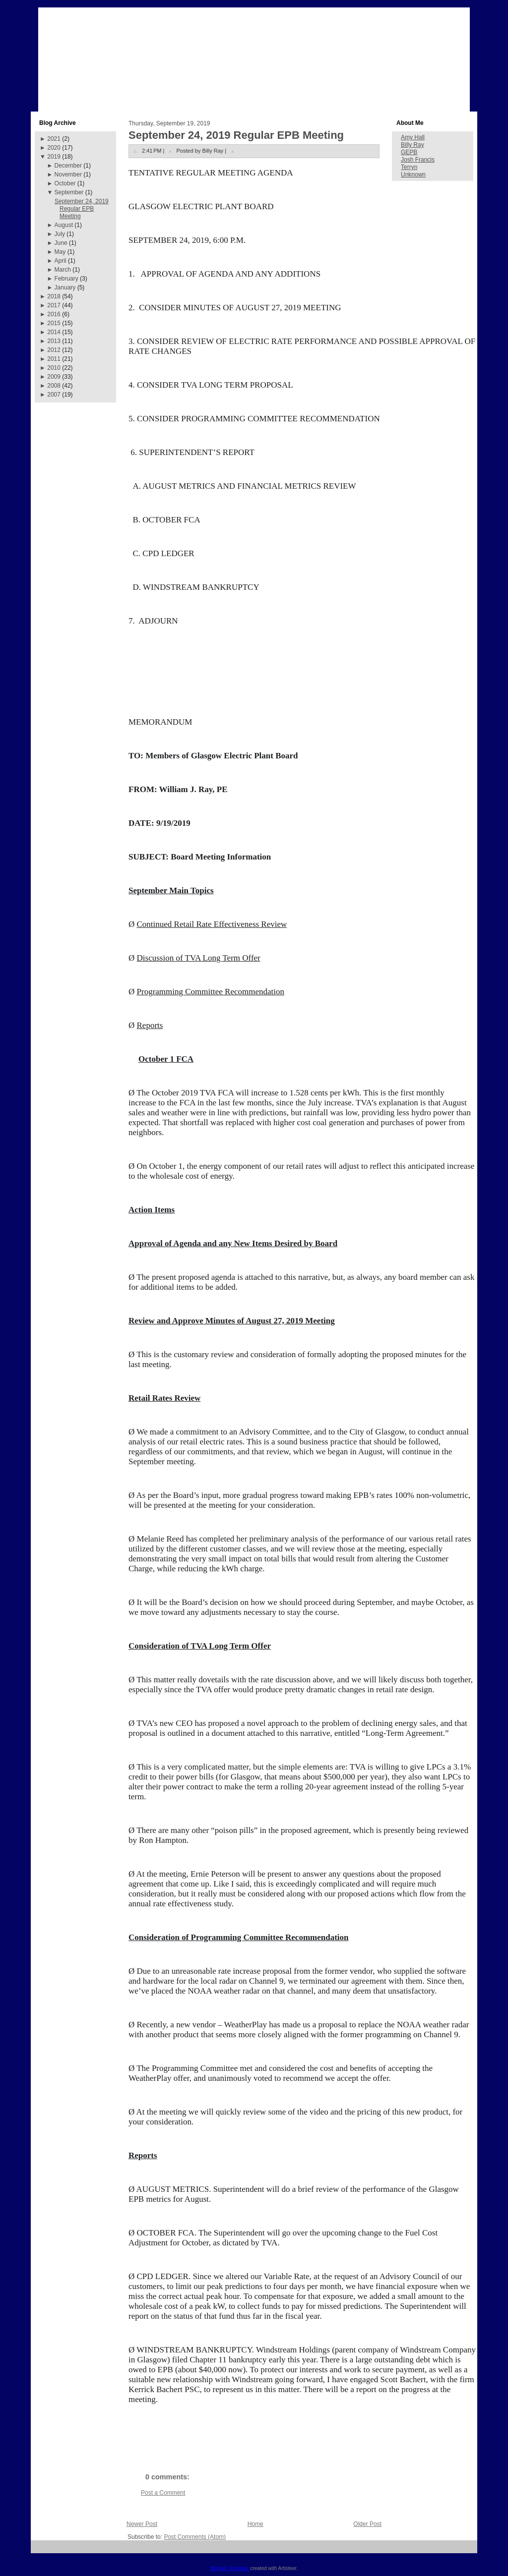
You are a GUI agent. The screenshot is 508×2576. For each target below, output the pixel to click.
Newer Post (142, 2523)
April (60, 260)
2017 (54, 305)
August (64, 225)
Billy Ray (412, 144)
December (68, 165)
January (65, 287)
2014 (54, 332)
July (60, 233)
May (60, 251)
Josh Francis (418, 159)
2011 (54, 358)
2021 (54, 138)
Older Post (367, 2523)
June (61, 242)
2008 (54, 385)
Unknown (413, 174)
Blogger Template (229, 2568)
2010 (54, 367)
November (68, 174)
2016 (54, 314)
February (66, 278)
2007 (54, 394)
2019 (54, 156)
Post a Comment (163, 2492)
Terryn (409, 167)
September (69, 192)
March (63, 269)
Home (255, 2523)
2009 (54, 376)
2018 (54, 296)
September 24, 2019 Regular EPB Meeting (82, 209)
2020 (54, 147)
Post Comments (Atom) (195, 2536)
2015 (54, 323)
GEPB (409, 152)
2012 (54, 349)
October (65, 183)
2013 (54, 341)
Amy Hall (413, 137)
